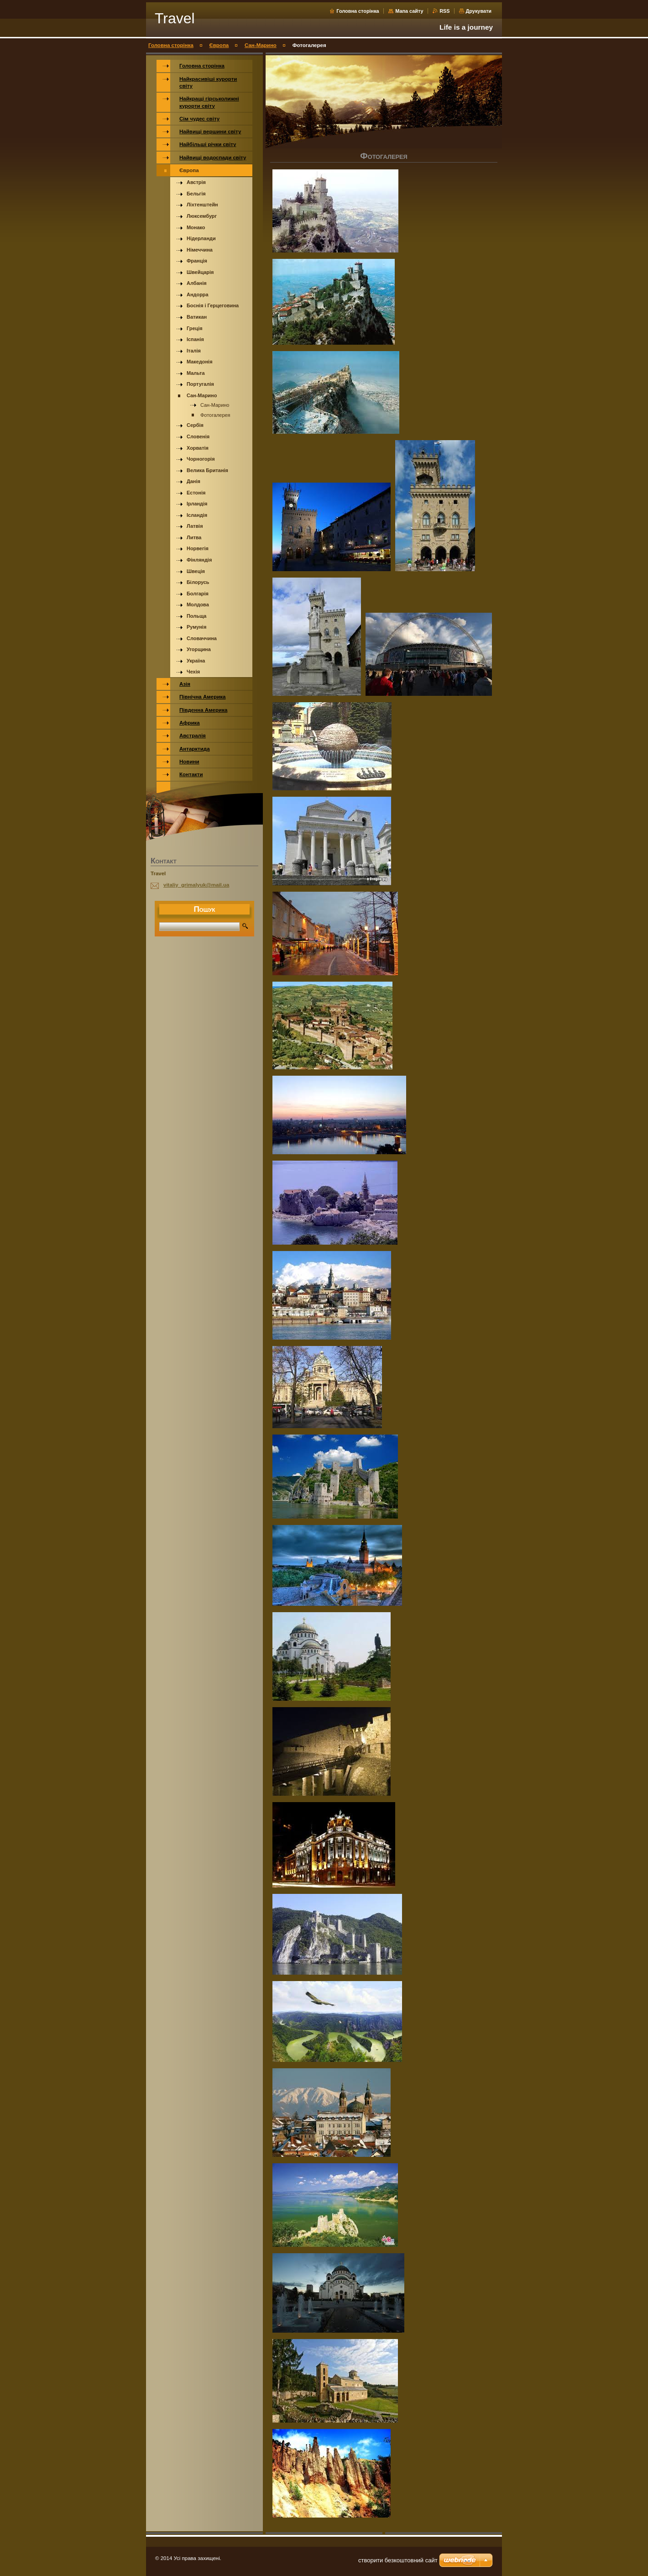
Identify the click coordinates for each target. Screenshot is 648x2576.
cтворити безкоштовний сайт (398, 2560)
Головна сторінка (357, 11)
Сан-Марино (261, 45)
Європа (219, 45)
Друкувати (478, 11)
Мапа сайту (409, 11)
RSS (445, 11)
